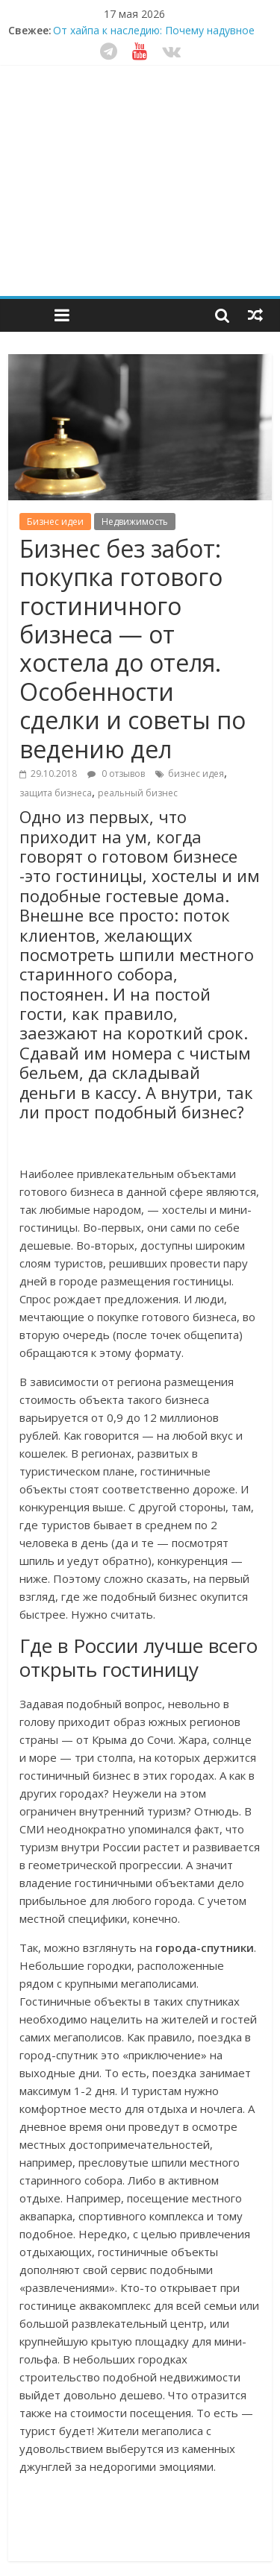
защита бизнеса (55, 793)
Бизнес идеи (55, 521)
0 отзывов (116, 773)
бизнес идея (196, 773)
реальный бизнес (138, 793)
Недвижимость (135, 521)
